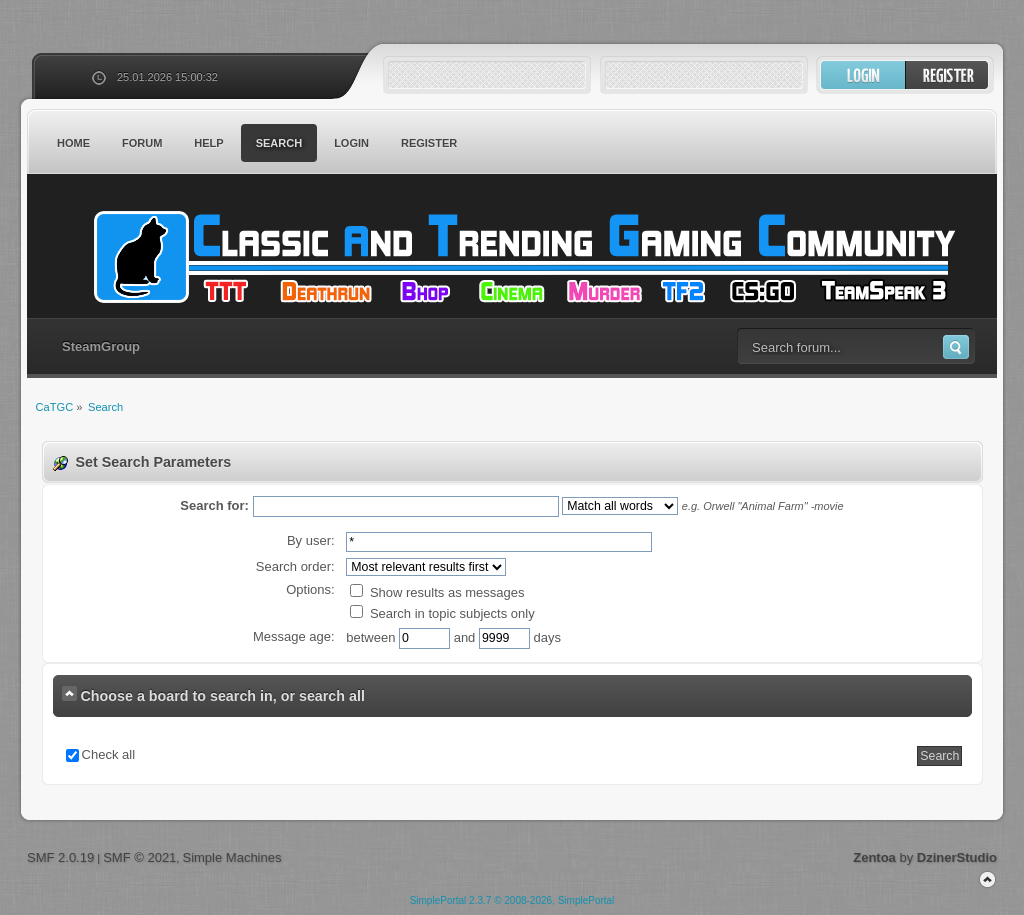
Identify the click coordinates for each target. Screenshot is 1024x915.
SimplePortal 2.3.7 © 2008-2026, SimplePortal (512, 900)
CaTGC (522, 257)
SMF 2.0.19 (60, 857)
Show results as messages (437, 592)
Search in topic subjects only (442, 613)
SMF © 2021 (139, 857)
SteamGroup (101, 346)
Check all (108, 754)
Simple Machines (231, 857)
